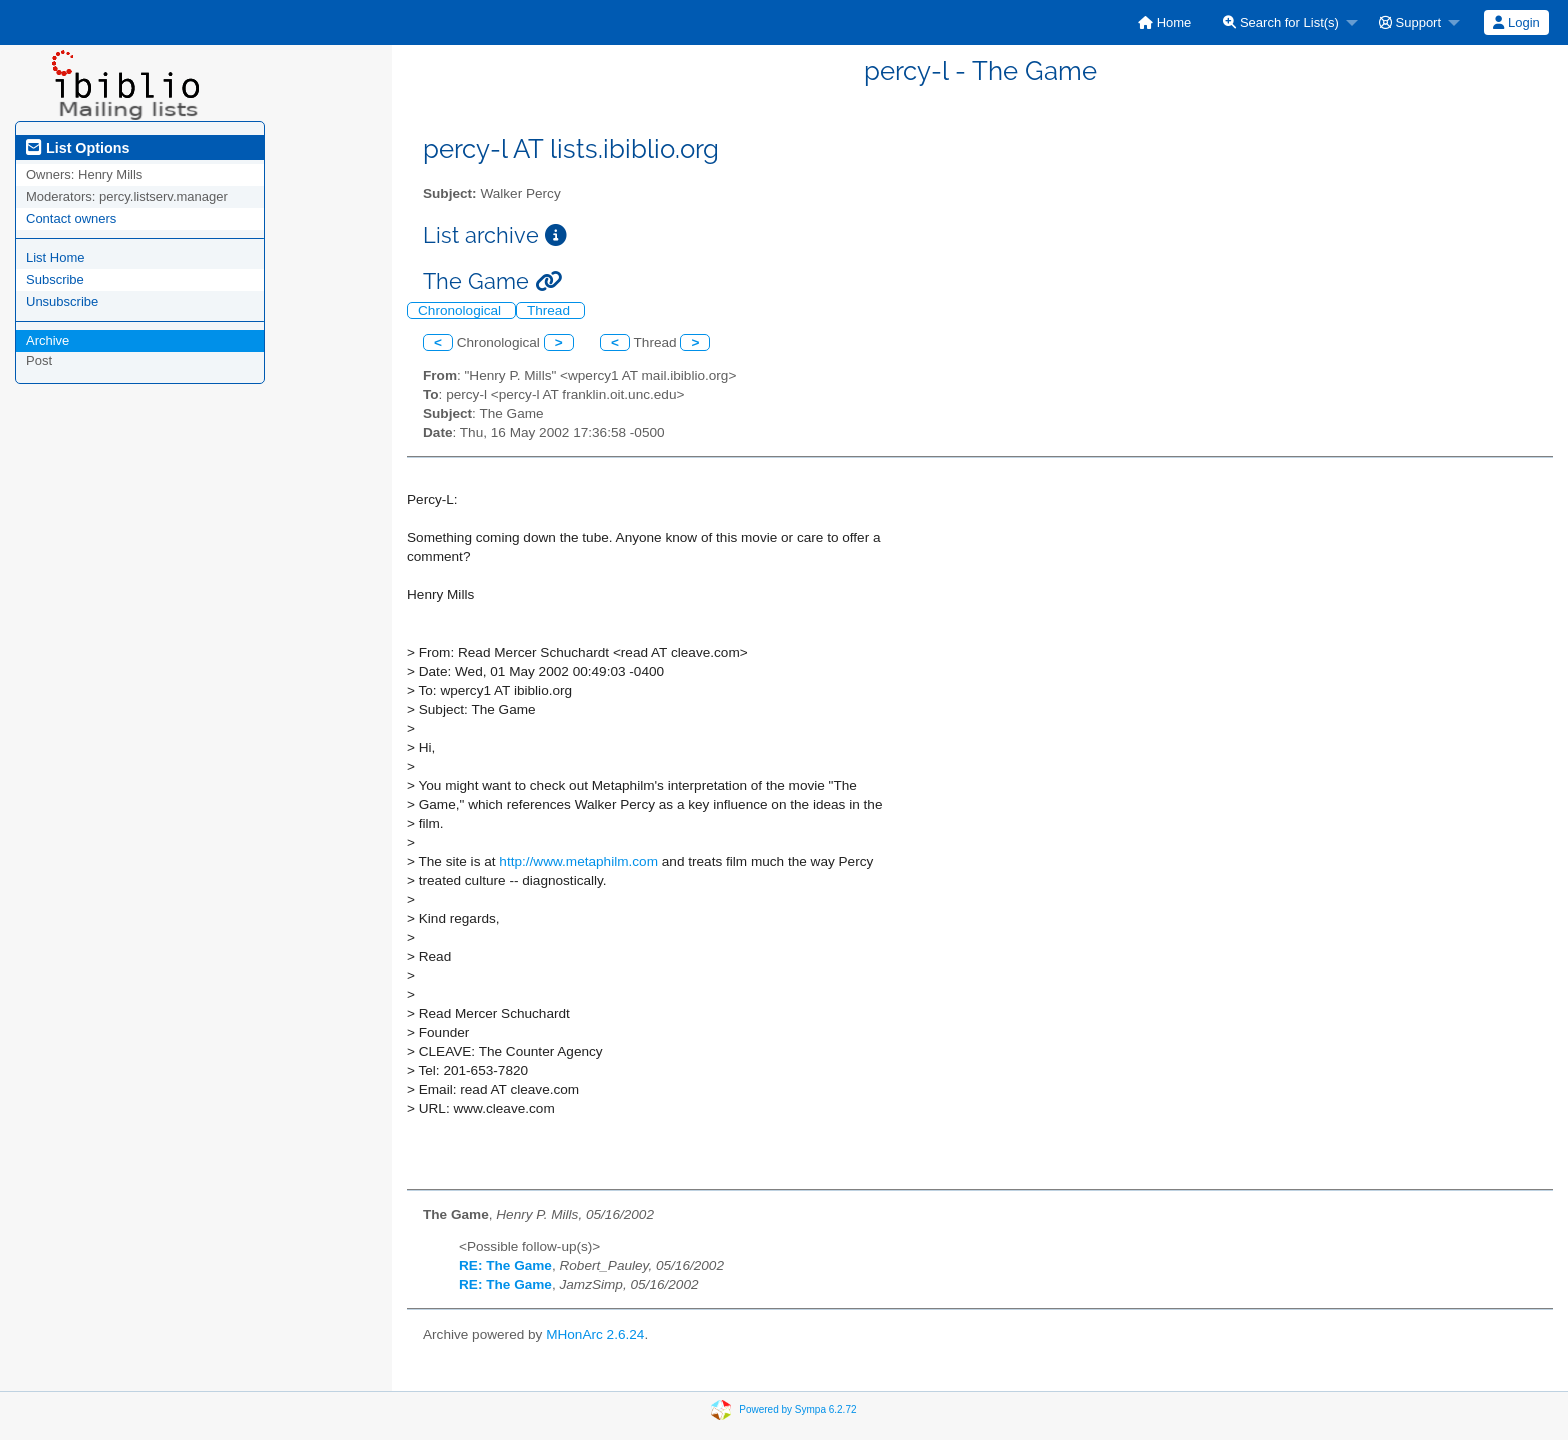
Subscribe (55, 279)
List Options (77, 148)
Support (1410, 22)
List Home (55, 257)
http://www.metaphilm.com (578, 861)
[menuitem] (1164, 22)
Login (1516, 22)
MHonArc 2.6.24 (595, 1334)
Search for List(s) (1281, 22)
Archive (47, 340)
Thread (550, 310)
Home (1164, 22)
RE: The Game (505, 1265)
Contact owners (71, 218)
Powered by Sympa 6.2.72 (797, 1409)
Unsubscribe (62, 301)
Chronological (461, 310)
